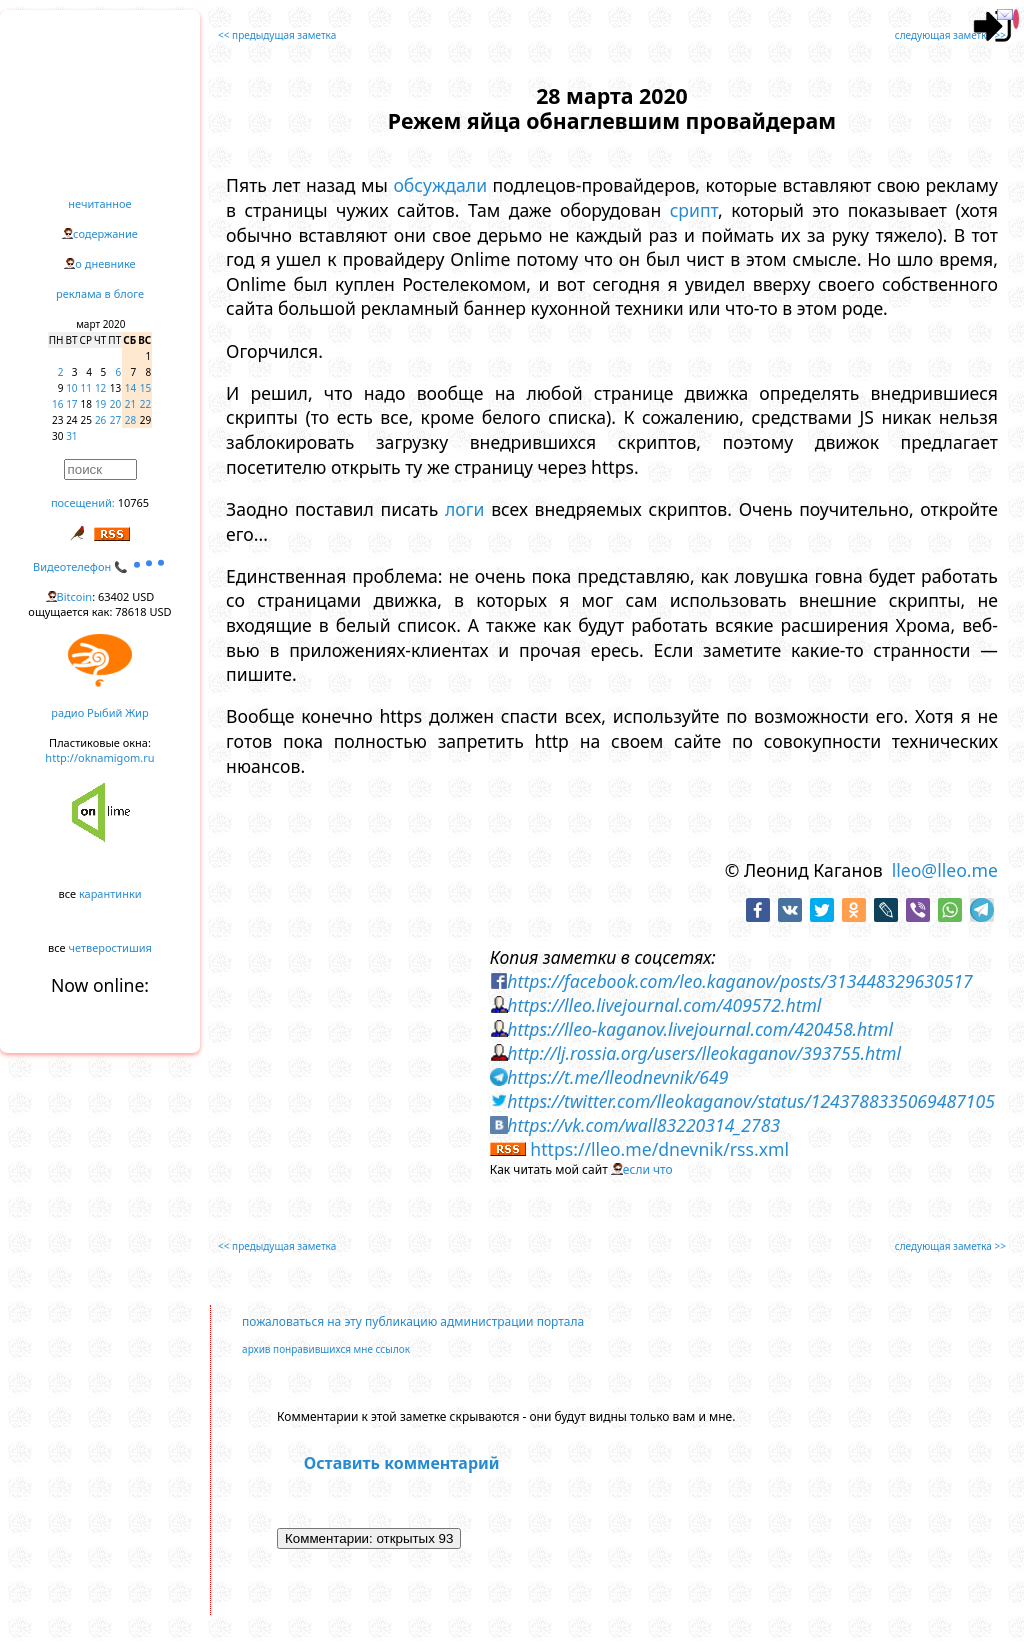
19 (100, 404)
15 (145, 388)
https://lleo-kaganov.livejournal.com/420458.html (700, 1029)
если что (648, 1169)
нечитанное (99, 203)
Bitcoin (75, 596)
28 (130, 420)
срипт (694, 210)
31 (71, 436)
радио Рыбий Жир (99, 712)
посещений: (83, 502)
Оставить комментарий (402, 1463)
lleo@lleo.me (945, 870)
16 (57, 404)
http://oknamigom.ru (99, 757)
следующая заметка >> (950, 35)
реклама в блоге (100, 293)
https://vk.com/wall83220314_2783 (643, 1125)
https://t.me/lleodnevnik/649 (617, 1077)
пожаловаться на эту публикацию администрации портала (413, 1321)
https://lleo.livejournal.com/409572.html (664, 1005)
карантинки (110, 893)
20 (115, 404)
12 (100, 388)
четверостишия (110, 947)
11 (86, 388)
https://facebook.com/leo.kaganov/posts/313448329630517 (739, 981)
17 (71, 404)
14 (130, 388)
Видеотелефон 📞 (100, 566)
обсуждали (440, 185)
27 (115, 420)
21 (130, 404)
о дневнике (105, 263)
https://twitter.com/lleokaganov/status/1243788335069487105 (751, 1101)
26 (100, 420)
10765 (133, 502)
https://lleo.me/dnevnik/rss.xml (659, 1149)
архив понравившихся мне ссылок (326, 1349)
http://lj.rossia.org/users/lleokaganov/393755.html (704, 1053)
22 (145, 404)
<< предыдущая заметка (277, 35)
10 (71, 388)
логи (464, 509)
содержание (105, 233)
